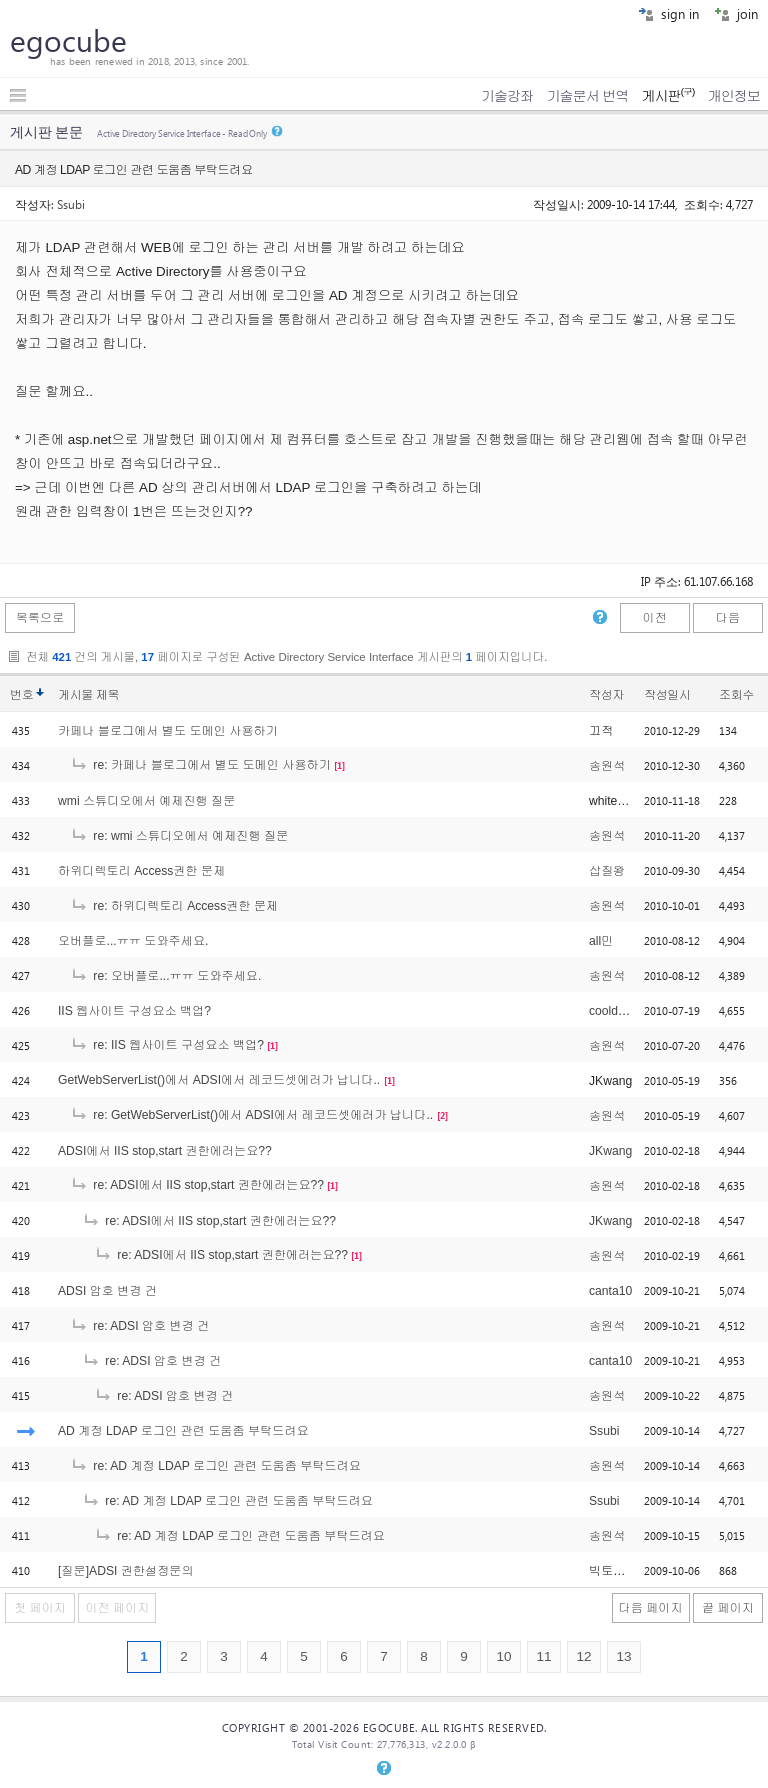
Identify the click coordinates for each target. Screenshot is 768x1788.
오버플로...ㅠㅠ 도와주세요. (133, 941)
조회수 (736, 695)
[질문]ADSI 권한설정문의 (126, 1571)
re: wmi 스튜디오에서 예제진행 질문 (179, 836)
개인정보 (734, 96)
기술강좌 (507, 96)
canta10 (610, 1291)
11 (543, 1656)
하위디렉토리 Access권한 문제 (141, 871)
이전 (654, 618)
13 (623, 1656)
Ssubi (71, 204)
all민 (601, 941)
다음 (728, 618)
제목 (107, 695)
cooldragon (619, 1011)
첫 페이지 (40, 1608)
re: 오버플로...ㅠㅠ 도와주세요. (165, 976)
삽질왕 (607, 871)
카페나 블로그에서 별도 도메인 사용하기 (168, 731)
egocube (68, 40)
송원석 (607, 766)
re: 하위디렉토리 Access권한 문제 (174, 906)
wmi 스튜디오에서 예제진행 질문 (146, 801)
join (736, 13)
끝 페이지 (728, 1608)
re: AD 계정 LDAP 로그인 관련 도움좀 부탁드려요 (215, 1466)
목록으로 (40, 618)
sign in (668, 13)
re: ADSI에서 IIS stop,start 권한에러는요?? (197, 1185)
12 (583, 1656)
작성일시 (667, 695)
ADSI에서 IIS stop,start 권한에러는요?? (165, 1151)
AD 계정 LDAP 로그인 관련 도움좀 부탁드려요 (183, 1431)
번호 (21, 695)
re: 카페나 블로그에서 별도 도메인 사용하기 (200, 765)
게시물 (88, 695)
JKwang (610, 1151)
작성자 (606, 695)
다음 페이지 (651, 1608)
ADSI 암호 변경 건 (107, 1291)
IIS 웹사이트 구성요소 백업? (134, 1011)
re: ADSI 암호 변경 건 (139, 1326)
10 (503, 1656)
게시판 (667, 96)
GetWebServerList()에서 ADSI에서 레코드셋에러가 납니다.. (219, 1080)
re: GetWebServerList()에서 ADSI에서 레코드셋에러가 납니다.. (251, 1115)
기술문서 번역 (588, 96)
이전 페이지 (117, 1608)
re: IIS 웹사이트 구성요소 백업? (167, 1045)
